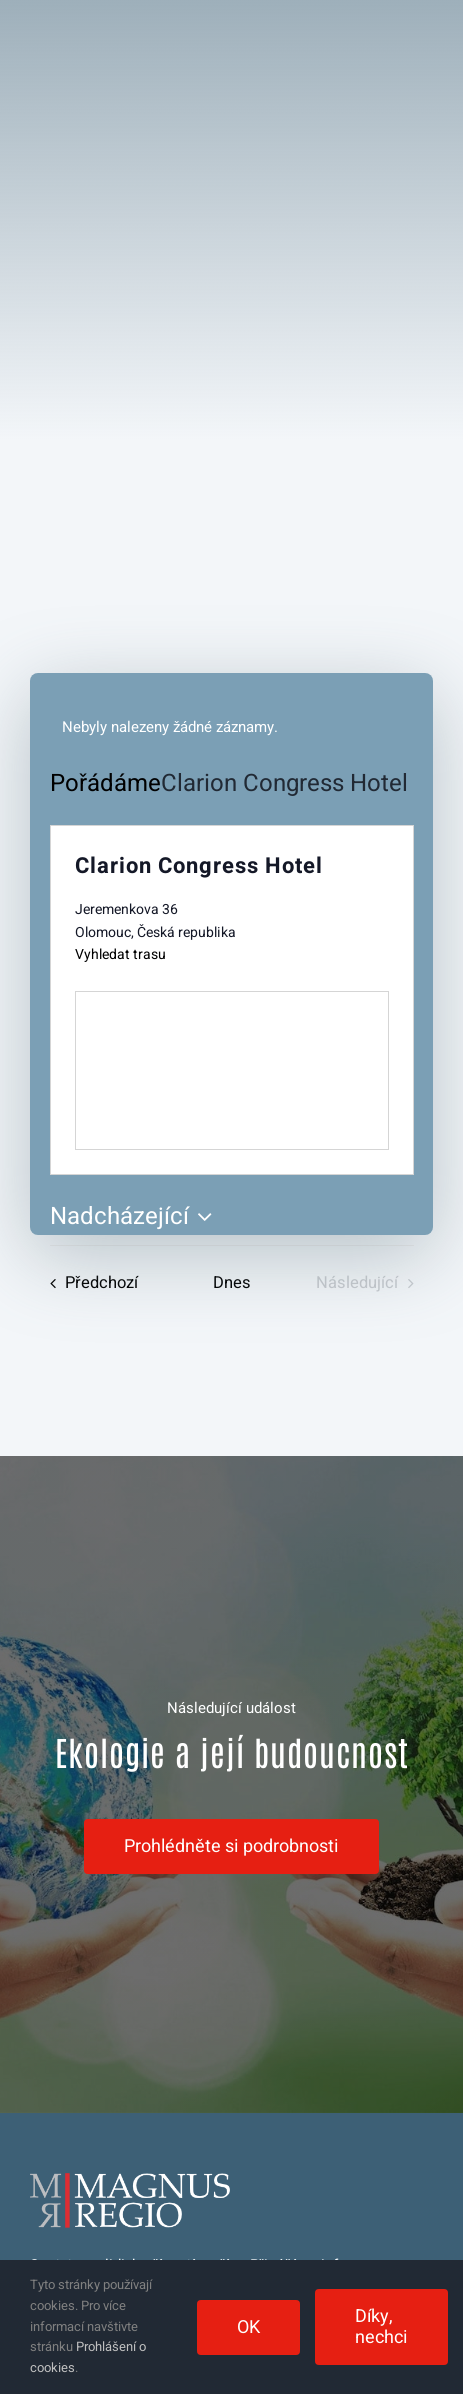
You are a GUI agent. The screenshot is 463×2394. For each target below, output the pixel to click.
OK (248, 2327)
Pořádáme (105, 784)
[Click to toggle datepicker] (136, 1217)
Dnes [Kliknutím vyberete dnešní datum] (232, 1283)
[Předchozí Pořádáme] (89, 1283)
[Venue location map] (232, 1070)
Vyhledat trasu (120, 954)
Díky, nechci (381, 2327)
